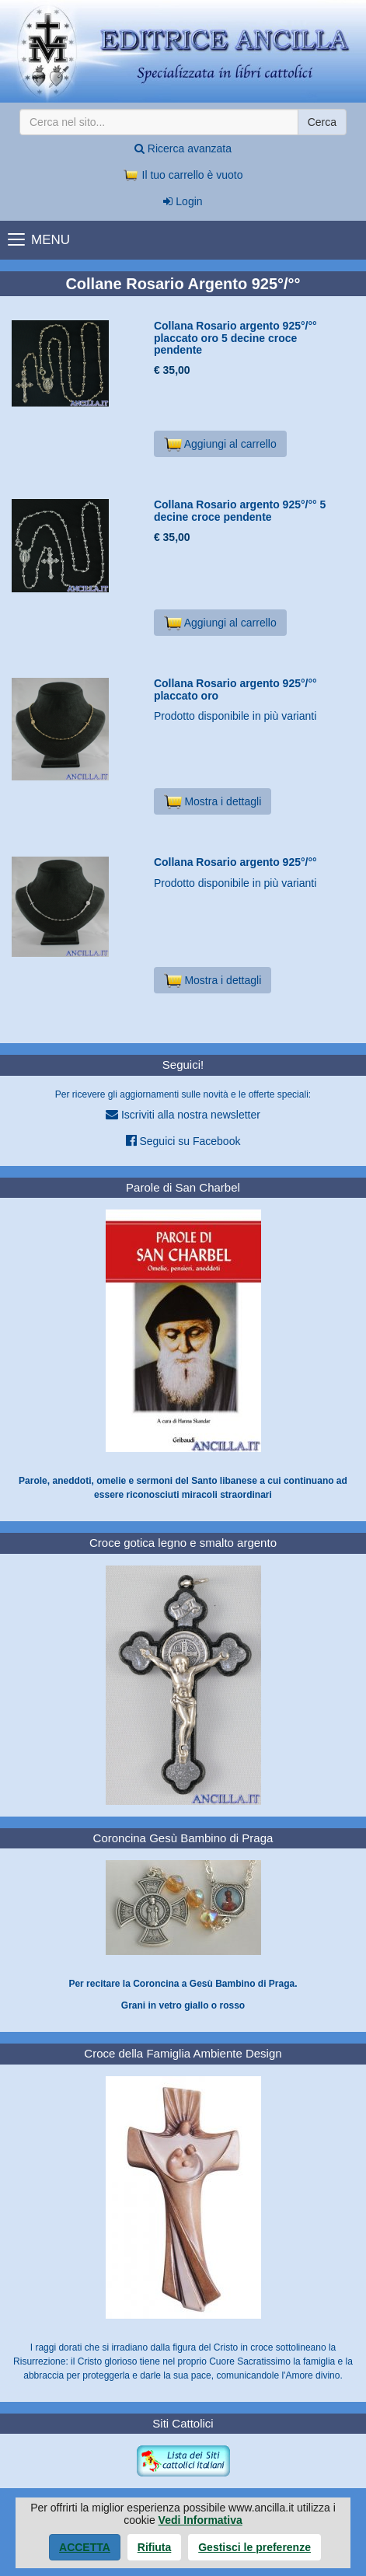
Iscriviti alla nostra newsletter (183, 1114)
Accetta (84, 2547)
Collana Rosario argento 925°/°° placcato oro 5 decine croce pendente (235, 337)
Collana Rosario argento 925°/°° (235, 862)
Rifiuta (155, 2547)
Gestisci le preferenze (254, 2547)
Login (182, 201)
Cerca (322, 122)
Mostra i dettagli (212, 801)
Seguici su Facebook (183, 1140)
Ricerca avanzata (183, 148)
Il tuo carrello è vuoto (183, 175)
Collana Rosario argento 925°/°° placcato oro (235, 689)
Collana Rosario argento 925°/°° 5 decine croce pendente (240, 510)
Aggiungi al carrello (220, 444)
